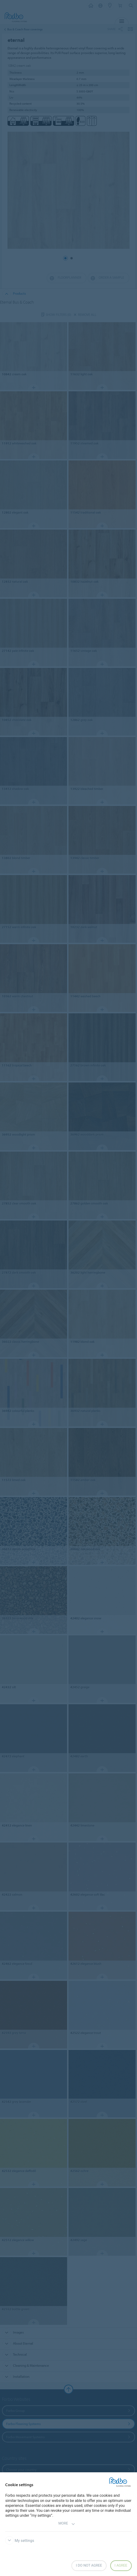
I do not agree (89, 2565)
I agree (121, 2565)
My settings (19, 2540)
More (66, 2524)
